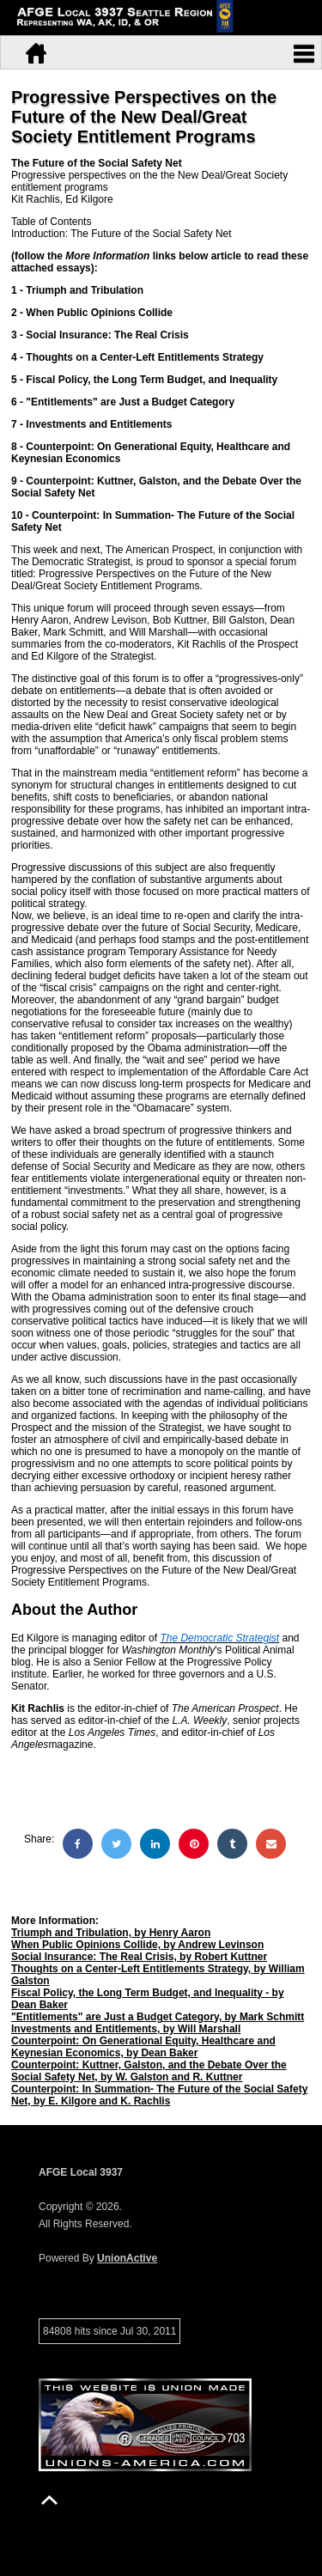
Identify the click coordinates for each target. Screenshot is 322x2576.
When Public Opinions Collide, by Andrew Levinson (137, 1945)
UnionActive (127, 2258)
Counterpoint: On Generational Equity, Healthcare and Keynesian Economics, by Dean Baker (143, 2047)
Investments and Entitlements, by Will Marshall (125, 2029)
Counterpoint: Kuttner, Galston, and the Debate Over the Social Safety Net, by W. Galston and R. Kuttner (149, 2071)
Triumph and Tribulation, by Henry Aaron (110, 1933)
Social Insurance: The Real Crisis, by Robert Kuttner (139, 1957)
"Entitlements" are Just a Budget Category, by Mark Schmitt (157, 2017)
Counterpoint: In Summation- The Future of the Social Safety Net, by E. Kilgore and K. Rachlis (159, 2095)
